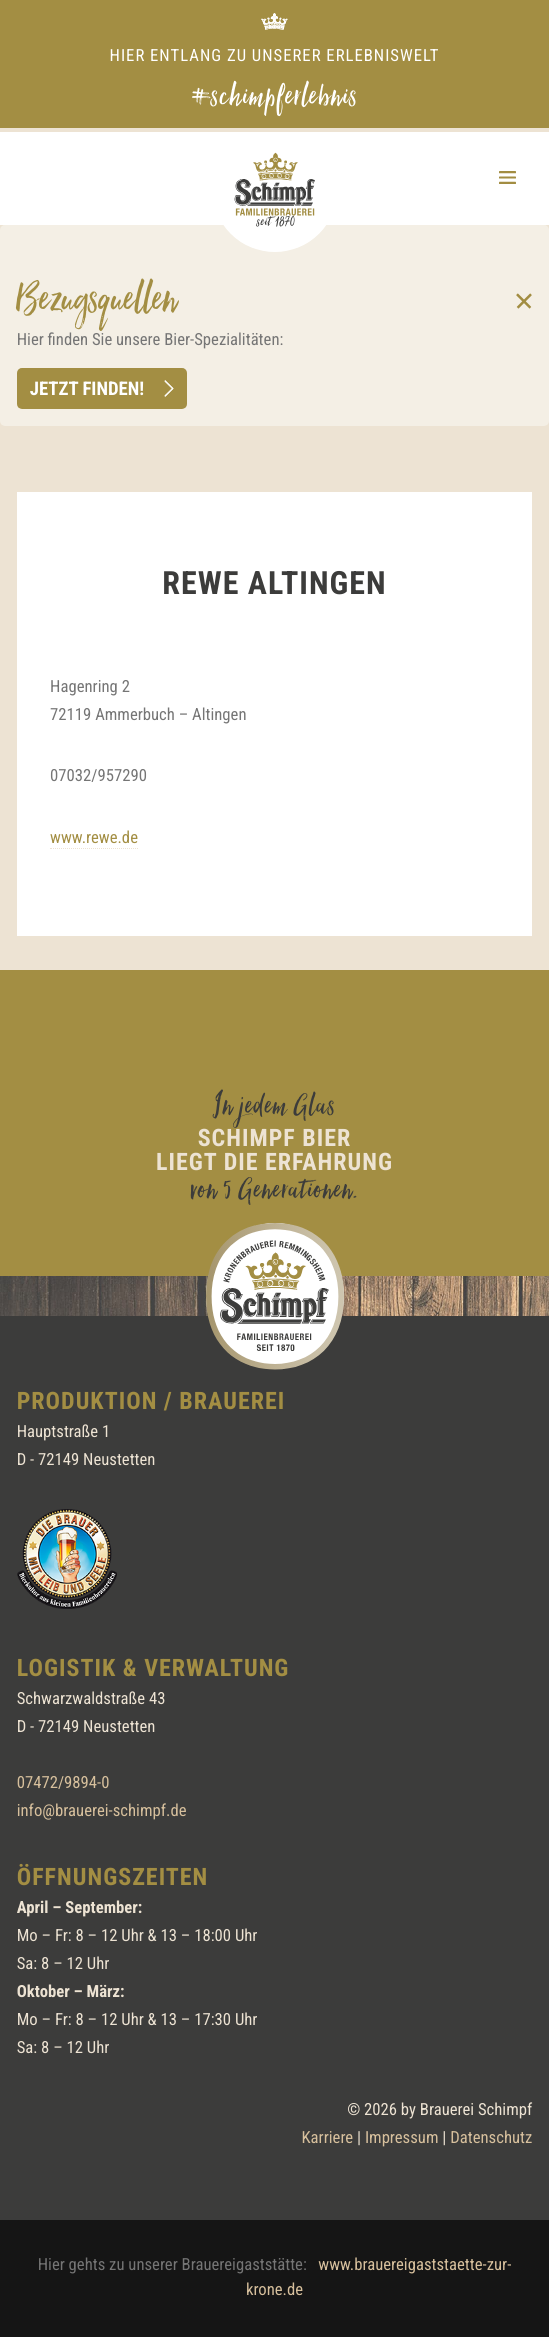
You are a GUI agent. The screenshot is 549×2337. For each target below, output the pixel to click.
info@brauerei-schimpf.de (102, 1811)
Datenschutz (491, 2138)
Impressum (402, 2138)
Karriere (327, 2138)
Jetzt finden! (87, 388)
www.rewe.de (94, 838)
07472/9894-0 (63, 1783)
